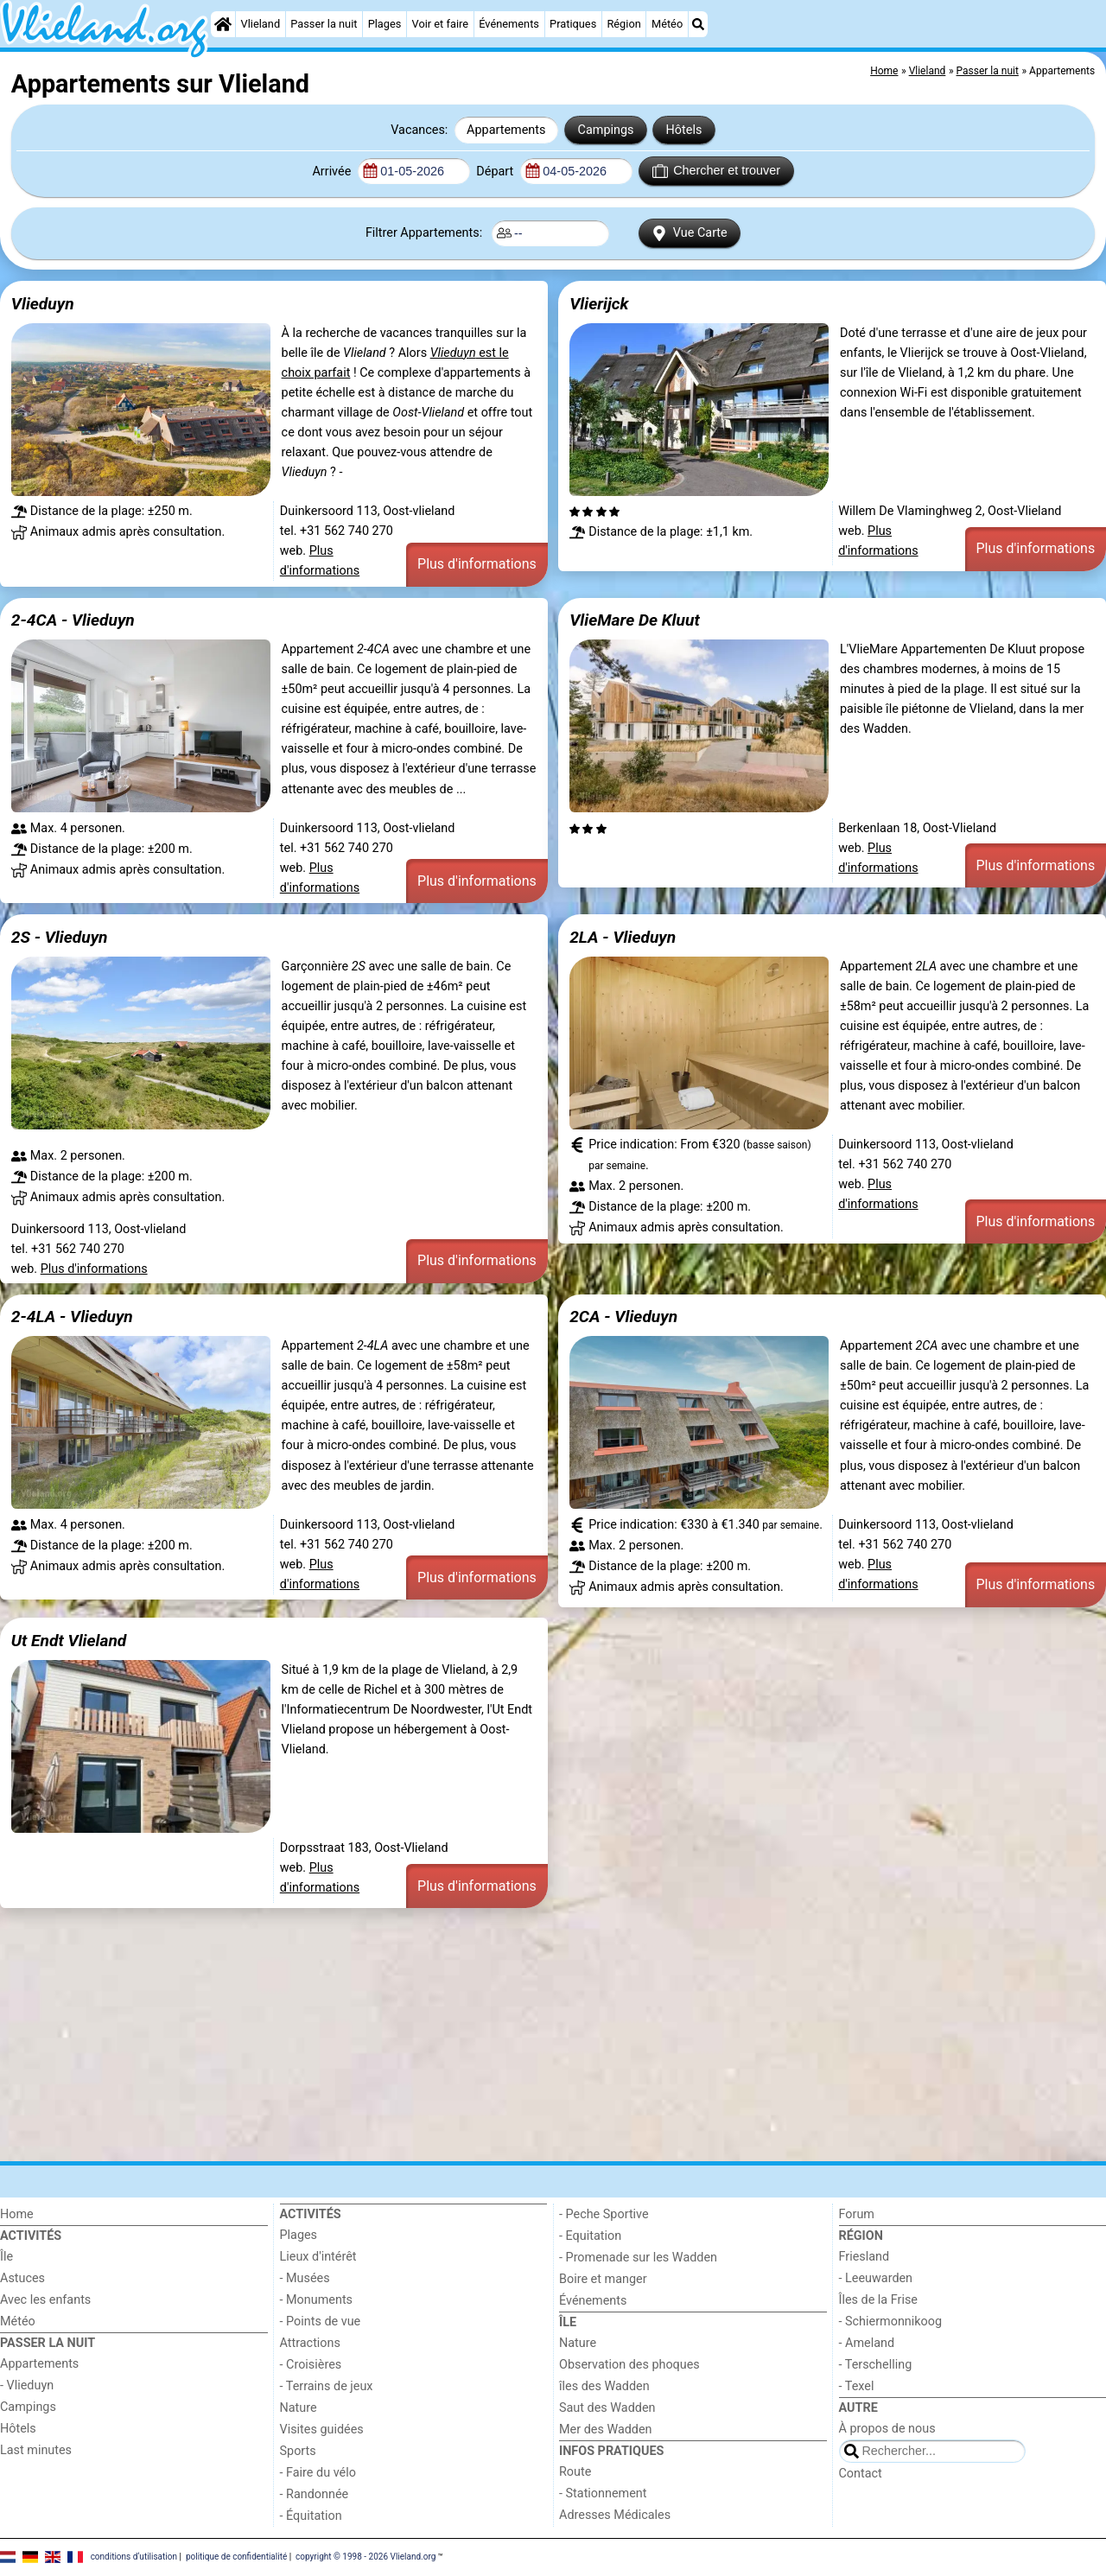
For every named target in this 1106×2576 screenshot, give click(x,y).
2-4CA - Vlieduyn (73, 620)
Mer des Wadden (605, 2429)
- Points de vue (320, 2321)
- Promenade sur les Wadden (638, 2257)
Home (17, 2214)
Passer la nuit (323, 23)
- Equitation (590, 2236)
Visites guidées (322, 2429)
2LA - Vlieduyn (622, 937)
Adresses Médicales (615, 2515)
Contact (860, 2473)
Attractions (310, 2343)
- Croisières (311, 2364)
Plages (385, 23)
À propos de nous (887, 2428)
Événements (509, 23)
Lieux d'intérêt (318, 2256)
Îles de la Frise (878, 2300)
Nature (298, 2408)
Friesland (864, 2256)
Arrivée (332, 171)
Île (6, 2256)
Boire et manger (603, 2279)
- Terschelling (875, 2364)
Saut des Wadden (607, 2408)
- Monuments (316, 2300)
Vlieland (261, 23)
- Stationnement (602, 2493)
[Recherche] (698, 24)
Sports (298, 2451)
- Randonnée (314, 2494)
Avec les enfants (45, 2300)
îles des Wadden (604, 2386)
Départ (496, 171)
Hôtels (684, 130)
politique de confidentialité (236, 2556)
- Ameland (867, 2343)
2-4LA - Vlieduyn (72, 1316)
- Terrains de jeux (326, 2386)
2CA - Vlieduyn (623, 1316)
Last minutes (36, 2450)
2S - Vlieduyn (59, 937)
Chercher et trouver (716, 171)
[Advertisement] (518, 2034)
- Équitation (311, 2516)
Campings (606, 130)
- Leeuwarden (876, 2278)
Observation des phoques (629, 2364)
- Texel (856, 2386)
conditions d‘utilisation (134, 2556)
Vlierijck (598, 304)
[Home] (223, 24)
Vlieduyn (42, 304)
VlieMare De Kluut (634, 620)
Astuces (22, 2278)
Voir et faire (440, 23)
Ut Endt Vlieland (69, 1641)
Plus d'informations (477, 564)
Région (623, 23)
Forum (856, 2214)
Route (575, 2472)
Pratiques (573, 23)
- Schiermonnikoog (891, 2321)
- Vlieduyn (27, 2385)
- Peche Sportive (604, 2214)
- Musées (305, 2278)
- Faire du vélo (318, 2472)
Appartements (506, 130)
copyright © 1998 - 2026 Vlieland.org (365, 2556)
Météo (667, 23)
